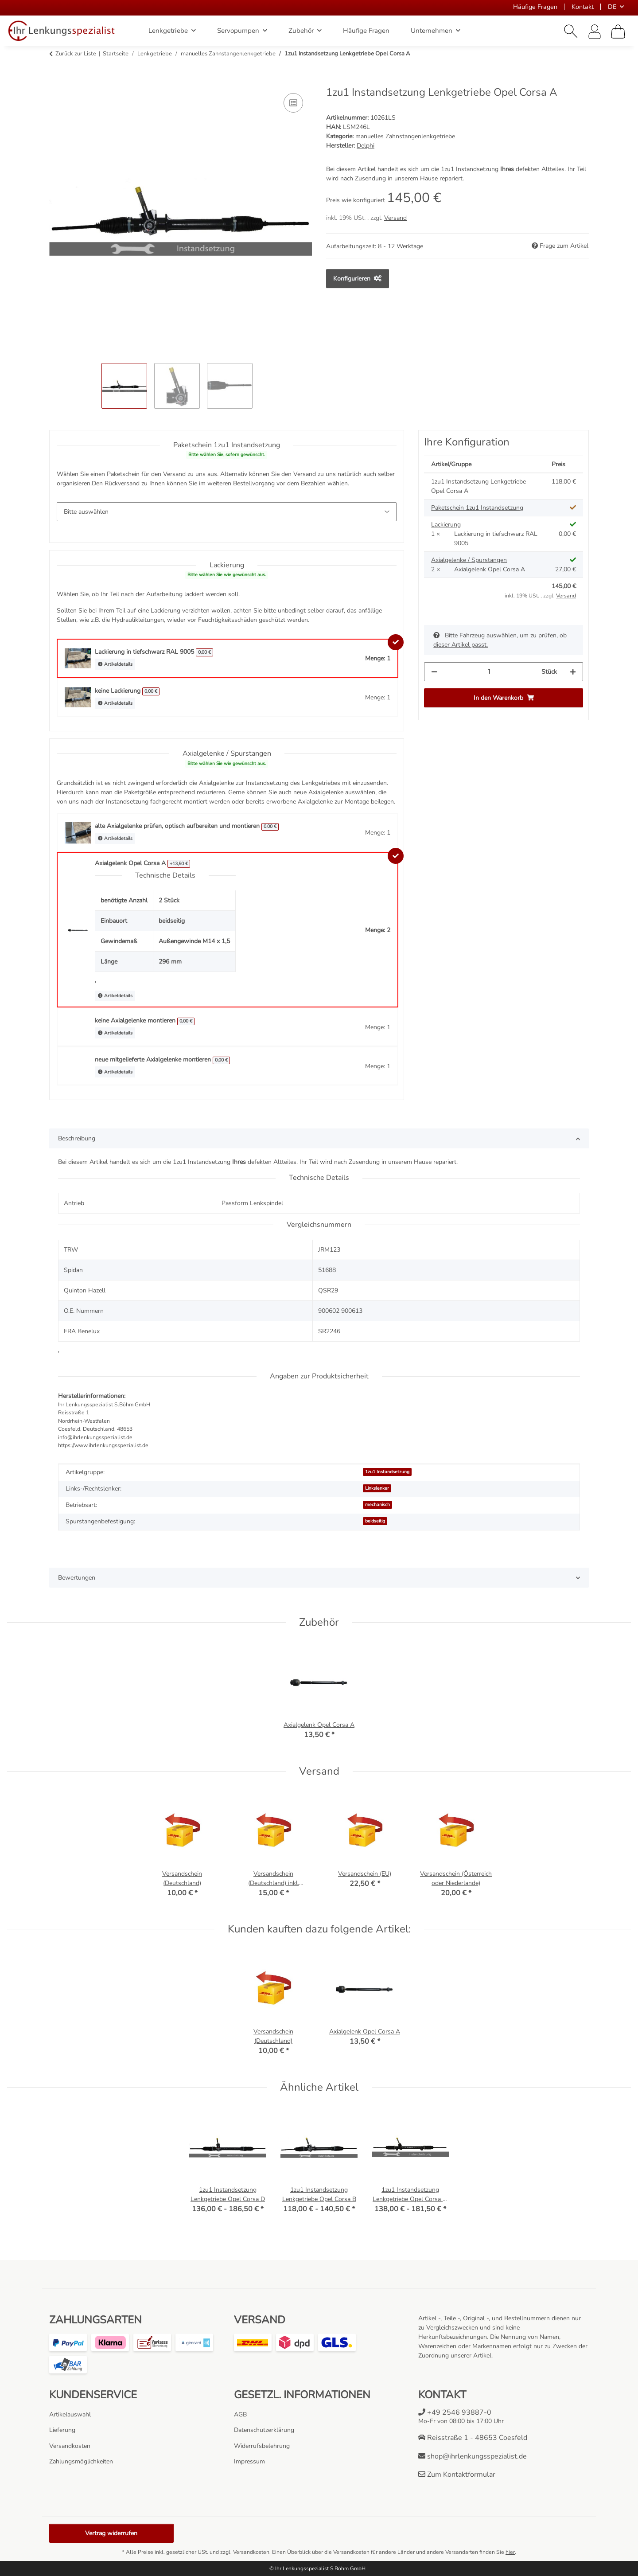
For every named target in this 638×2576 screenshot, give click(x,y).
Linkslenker (377, 1488)
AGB (240, 2414)
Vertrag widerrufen (111, 2533)
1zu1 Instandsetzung (387, 1471)
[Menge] (489, 672)
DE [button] (612, 6)
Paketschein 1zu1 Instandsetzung (477, 507)
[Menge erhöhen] (573, 672)
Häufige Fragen (535, 6)
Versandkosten (69, 2446)
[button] (571, 31)
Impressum (249, 2461)
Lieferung (62, 2430)
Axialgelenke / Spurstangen (469, 560)
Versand (395, 218)
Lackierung (446, 524)
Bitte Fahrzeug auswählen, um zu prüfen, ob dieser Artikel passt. (500, 640)
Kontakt (583, 6)
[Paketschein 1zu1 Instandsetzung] (227, 511)
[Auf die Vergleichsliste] (293, 103)
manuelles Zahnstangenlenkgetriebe (405, 136)
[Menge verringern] (434, 672)
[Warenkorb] (618, 31)
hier (510, 2552)
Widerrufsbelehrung (262, 2446)
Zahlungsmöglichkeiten (81, 2461)
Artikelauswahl (70, 2414)
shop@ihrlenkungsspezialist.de (472, 2456)
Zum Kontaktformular (456, 2474)
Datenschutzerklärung (264, 2430)
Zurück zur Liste (75, 54)
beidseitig (375, 1521)
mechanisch (377, 1504)
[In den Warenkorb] (56, 81)
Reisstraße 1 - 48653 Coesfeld (472, 2438)
